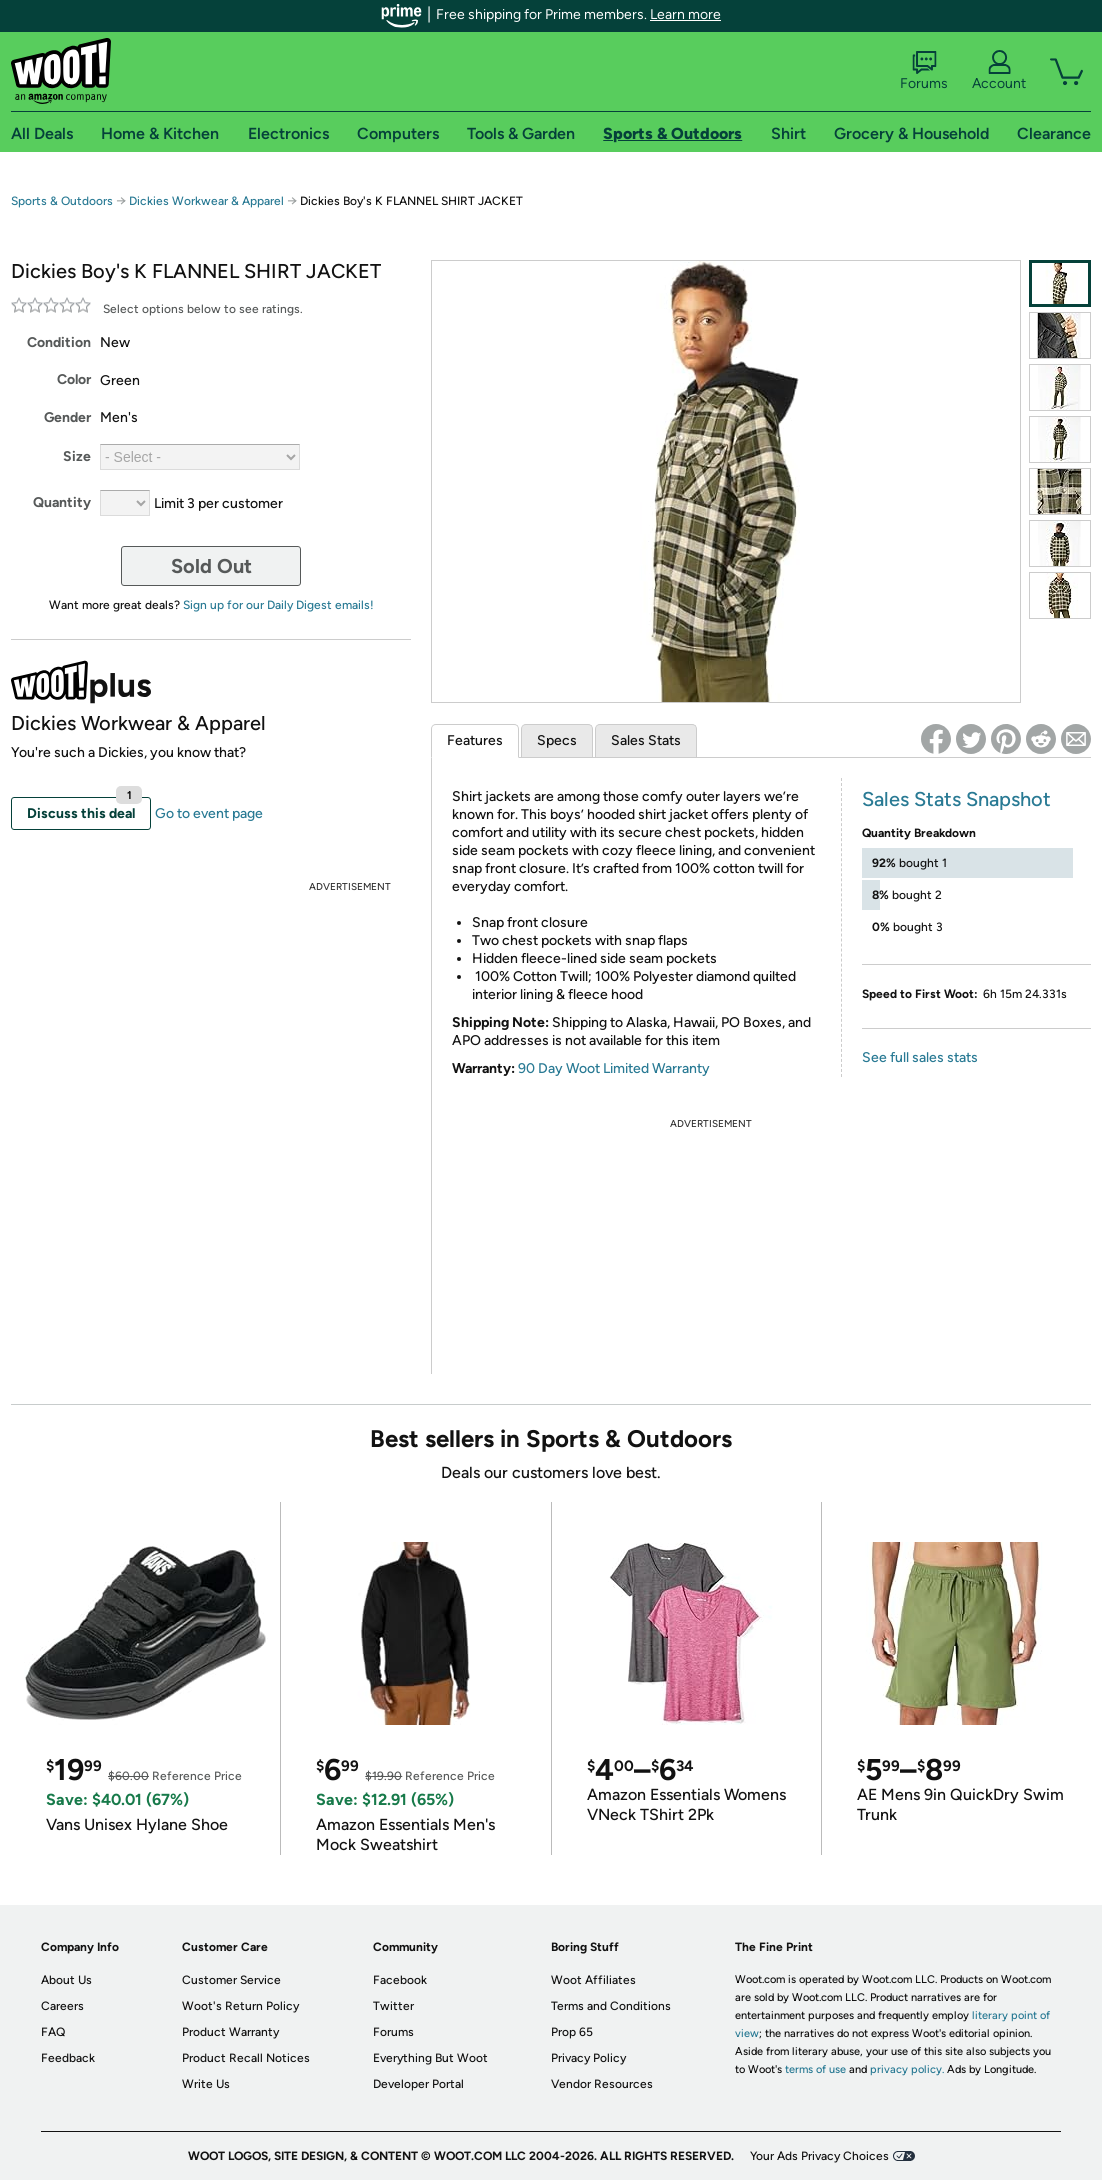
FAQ (53, 2032)
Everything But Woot (430, 2058)
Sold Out (211, 566)
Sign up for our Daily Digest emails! (278, 605)
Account (999, 71)
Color (74, 379)
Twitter (393, 2006)
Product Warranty (230, 2032)
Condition (59, 342)
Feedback (68, 2058)
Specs (557, 740)
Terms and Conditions (611, 2006)
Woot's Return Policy (240, 2006)
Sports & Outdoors (62, 201)
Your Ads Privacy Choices (819, 2156)
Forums (924, 71)
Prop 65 (572, 2032)
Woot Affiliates (593, 1980)
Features (475, 740)
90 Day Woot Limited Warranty (614, 1068)
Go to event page (209, 813)
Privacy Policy (588, 2058)
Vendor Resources (602, 2084)
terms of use (815, 2069)
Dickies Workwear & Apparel (206, 201)
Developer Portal (418, 2084)
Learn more (685, 14)
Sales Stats (646, 740)
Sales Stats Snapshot (956, 799)
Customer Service (231, 1980)
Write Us (206, 2084)
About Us (66, 1980)
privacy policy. (907, 2069)
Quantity (62, 502)
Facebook (400, 1980)
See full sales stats (920, 1057)
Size (77, 456)
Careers (62, 2006)
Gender (67, 417)
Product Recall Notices (246, 2058)
